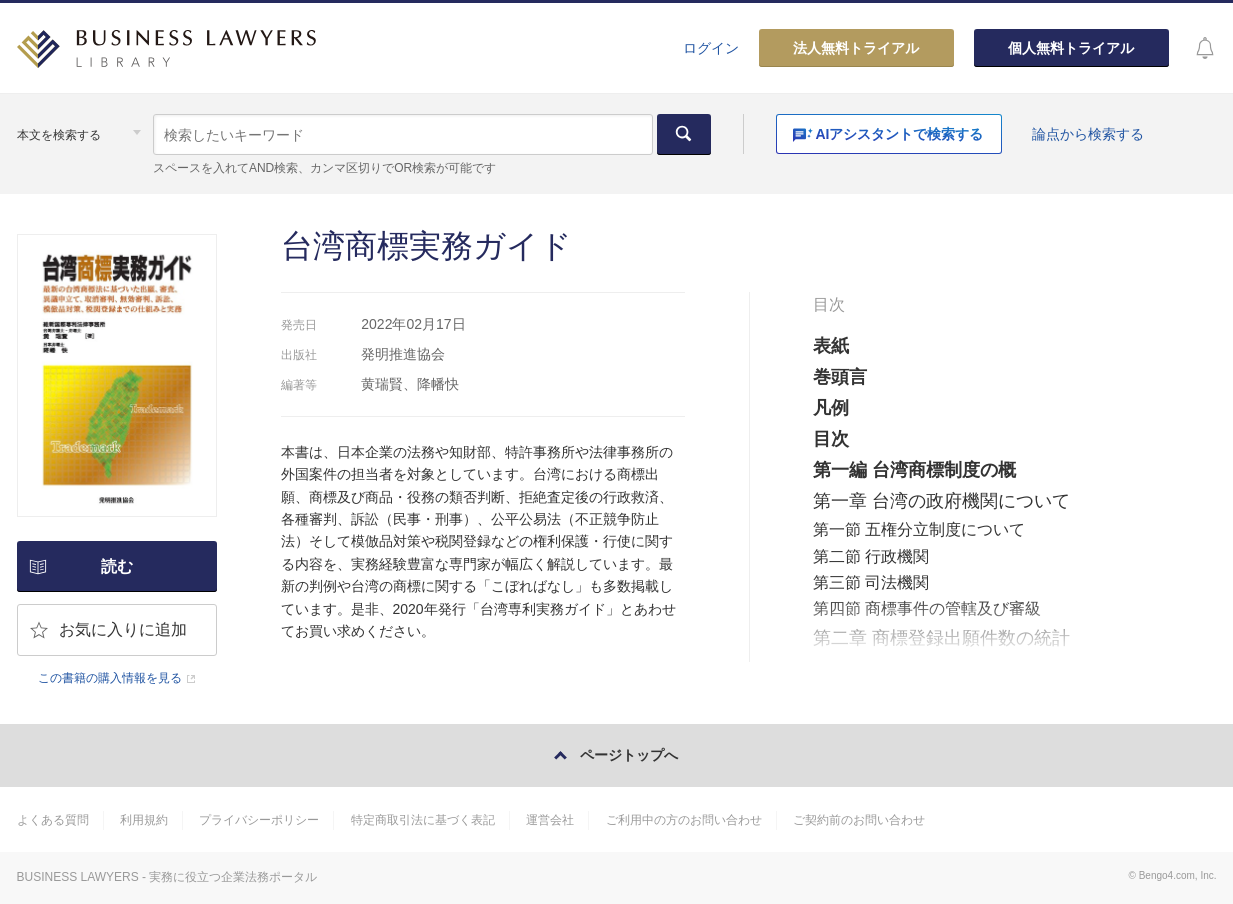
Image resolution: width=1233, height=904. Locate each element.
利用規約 (144, 820)
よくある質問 (53, 820)
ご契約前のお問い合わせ (859, 820)
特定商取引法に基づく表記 (423, 820)
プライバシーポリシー (259, 820)
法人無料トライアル (856, 48)
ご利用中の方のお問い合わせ (684, 820)
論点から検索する (1088, 134)
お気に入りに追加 (123, 629)
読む (117, 566)
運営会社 (550, 820)
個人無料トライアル (1071, 48)
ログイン (711, 48)
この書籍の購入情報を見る (110, 678)
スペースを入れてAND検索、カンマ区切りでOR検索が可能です (324, 168)
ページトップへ (629, 755)
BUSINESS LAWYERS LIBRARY (167, 55)
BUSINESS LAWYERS (78, 877)
